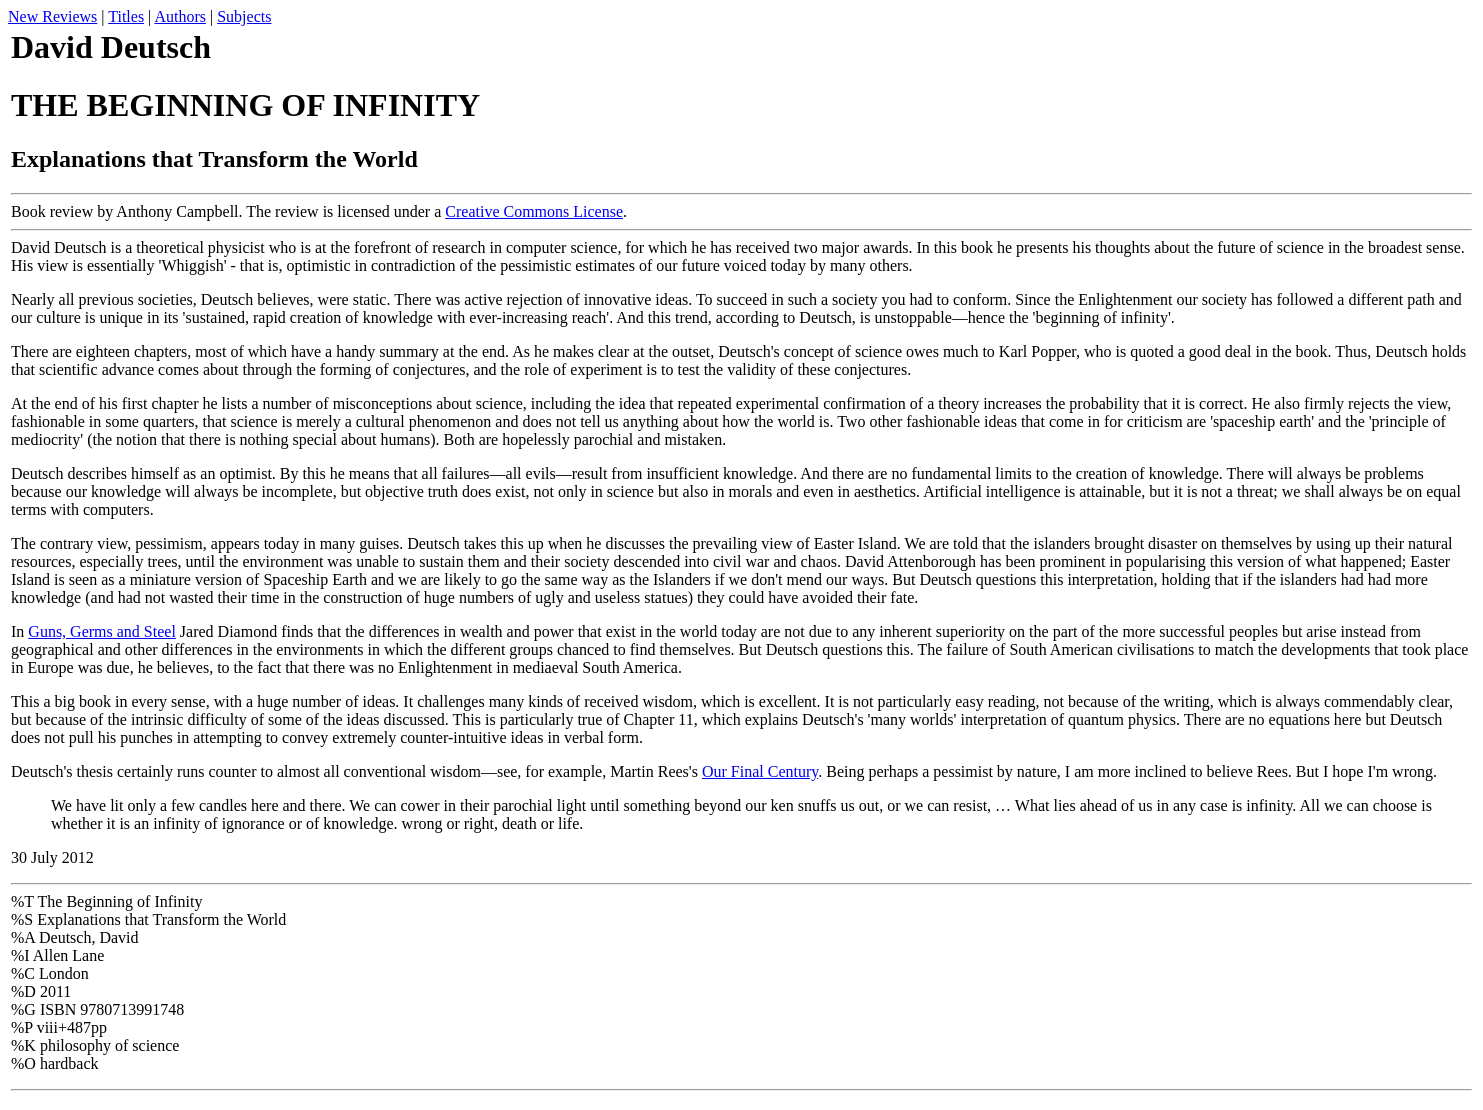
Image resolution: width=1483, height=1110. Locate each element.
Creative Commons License (534, 211)
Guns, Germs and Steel (102, 631)
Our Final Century (760, 771)
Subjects (244, 16)
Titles (126, 16)
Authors (180, 16)
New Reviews (52, 16)
